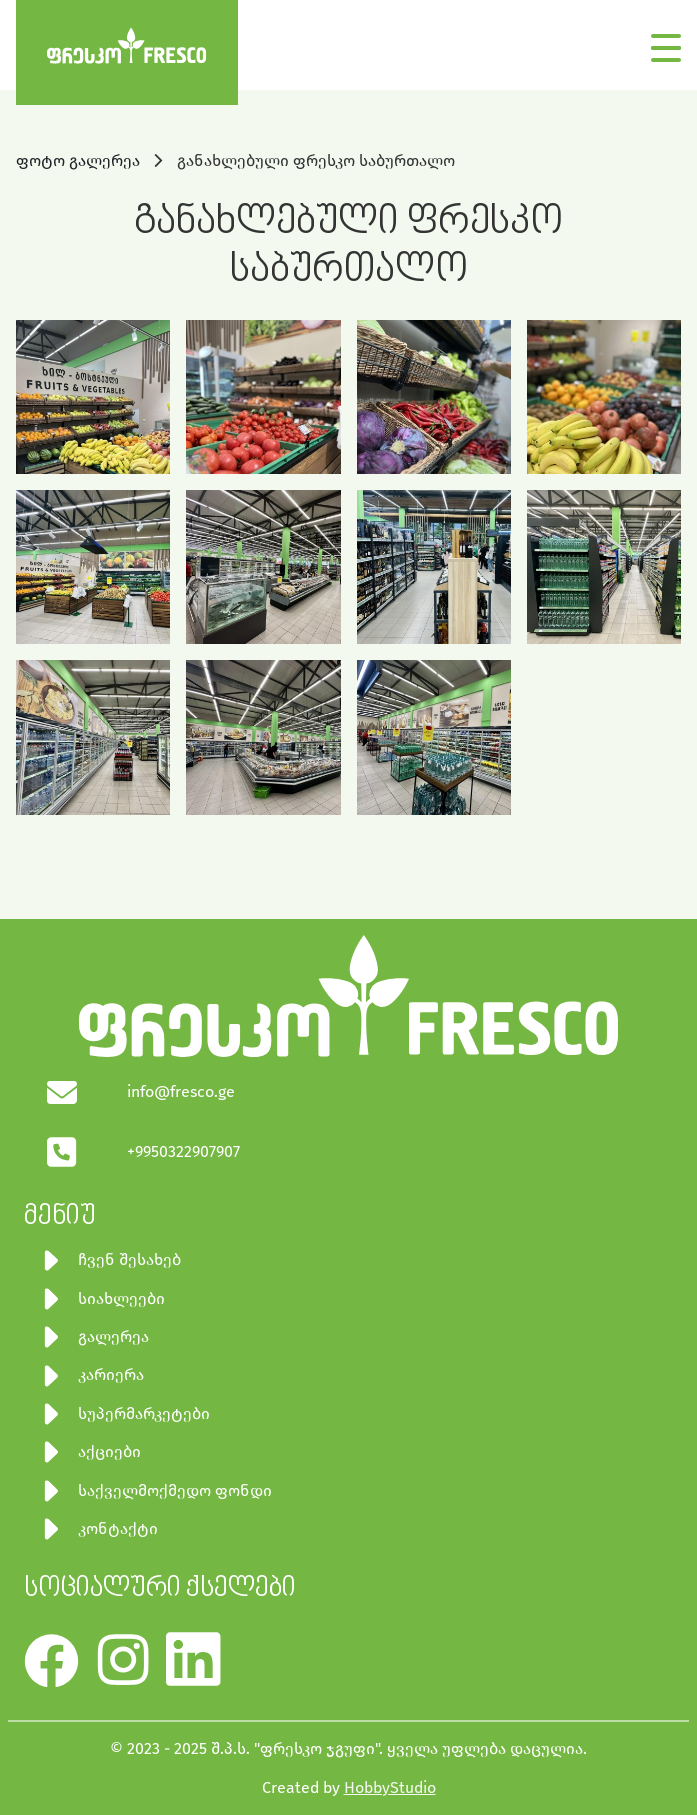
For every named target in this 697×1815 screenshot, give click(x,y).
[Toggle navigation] (666, 44)
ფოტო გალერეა (80, 160)
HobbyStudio (390, 1787)
